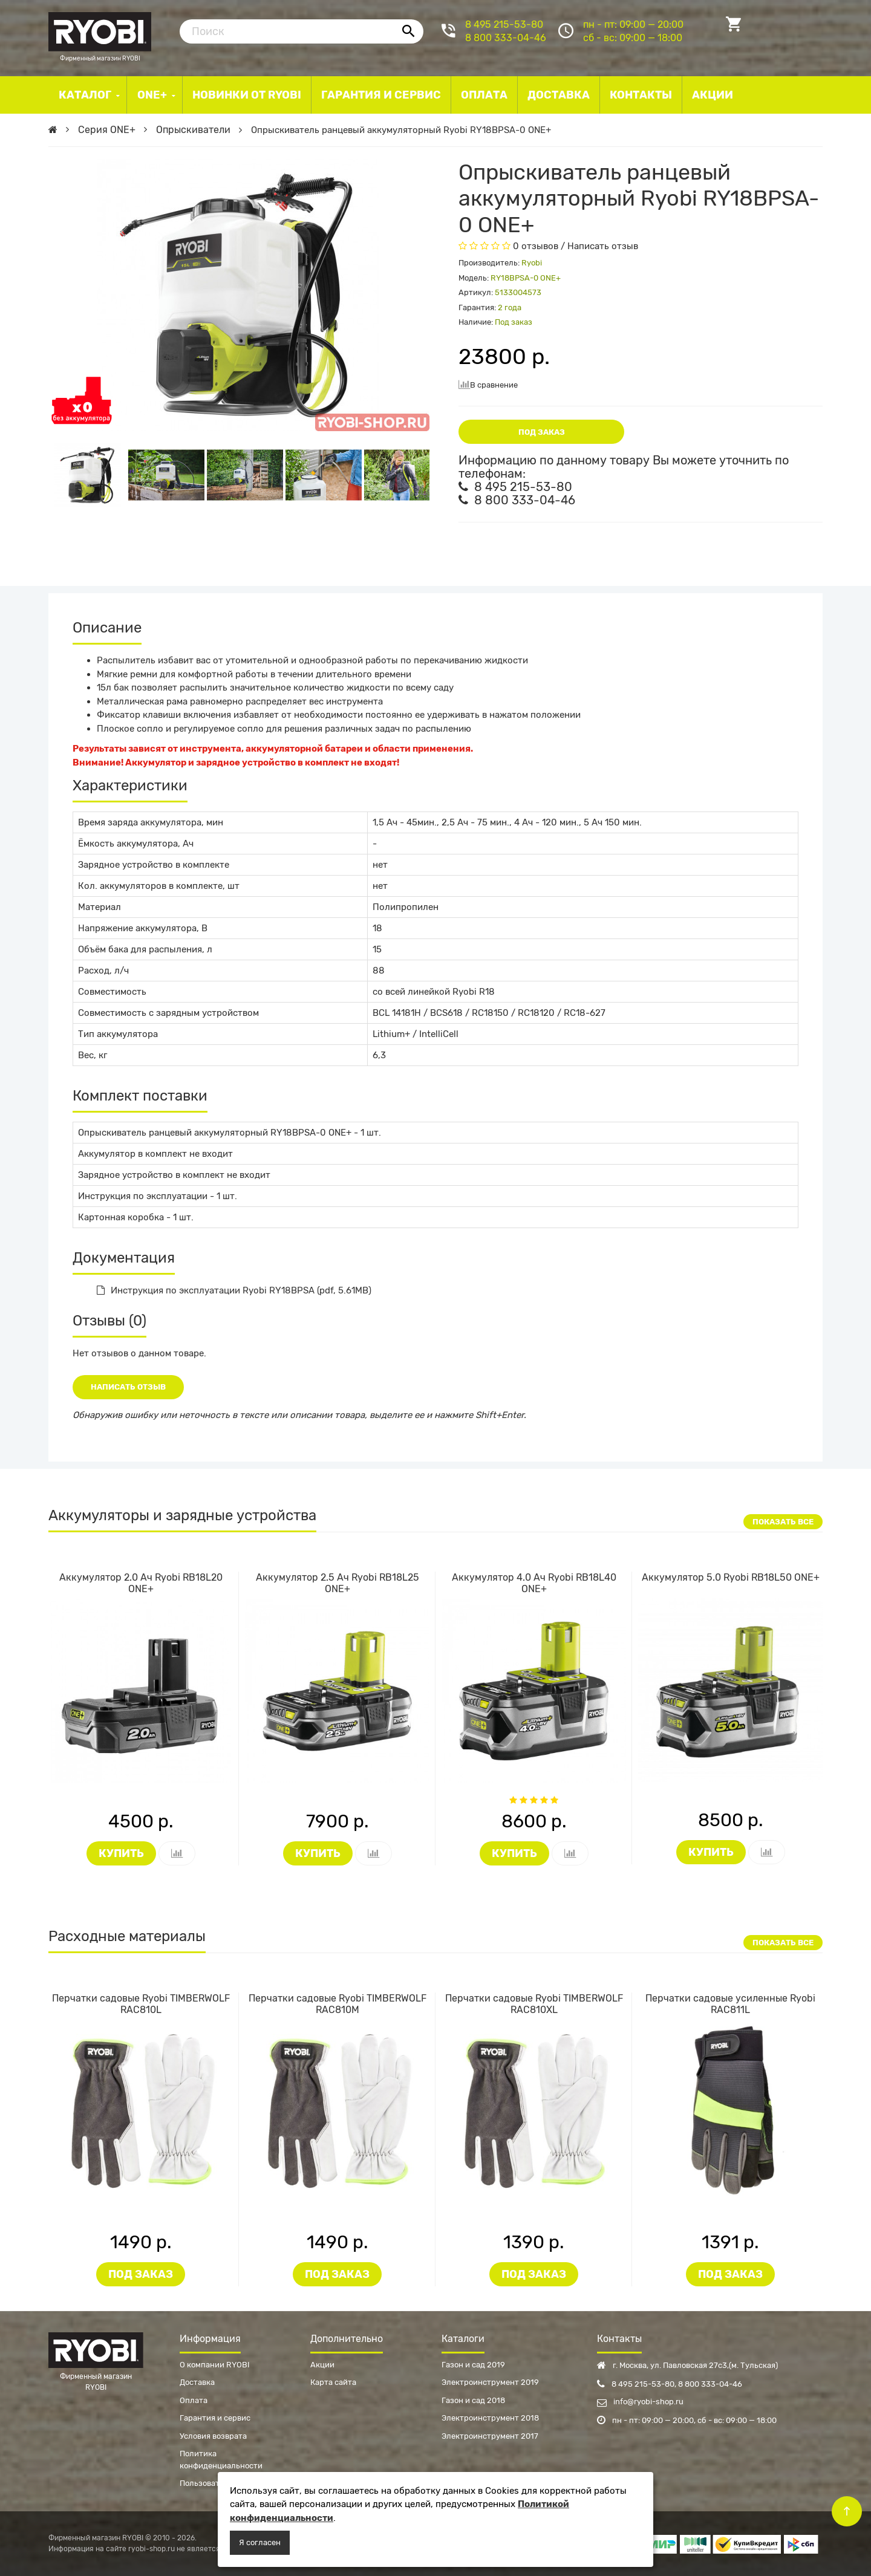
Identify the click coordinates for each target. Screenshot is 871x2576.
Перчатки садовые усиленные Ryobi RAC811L (730, 2003)
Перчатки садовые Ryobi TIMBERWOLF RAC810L (141, 2003)
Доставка (197, 2382)
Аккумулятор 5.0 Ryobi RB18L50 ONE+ (731, 1577)
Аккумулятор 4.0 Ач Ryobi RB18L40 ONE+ (534, 1583)
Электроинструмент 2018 (490, 2417)
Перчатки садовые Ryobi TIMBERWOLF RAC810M (337, 2003)
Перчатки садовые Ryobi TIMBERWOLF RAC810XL (534, 2003)
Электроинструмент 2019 (490, 2382)
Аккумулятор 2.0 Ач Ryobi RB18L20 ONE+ (141, 1583)
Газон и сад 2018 (473, 2400)
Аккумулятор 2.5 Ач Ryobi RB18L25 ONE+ (337, 1583)
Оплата (193, 2400)
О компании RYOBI (215, 2364)
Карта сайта (333, 2382)
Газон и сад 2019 (473, 2364)
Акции (322, 2364)
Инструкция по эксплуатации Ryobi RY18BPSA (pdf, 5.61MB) (234, 1290)
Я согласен (260, 2542)
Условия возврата (213, 2436)
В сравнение (488, 384)
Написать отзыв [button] (128, 1386)
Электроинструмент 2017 (490, 2436)
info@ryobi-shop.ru (640, 2401)
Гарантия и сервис (215, 2417)
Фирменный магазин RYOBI (99, 30)
